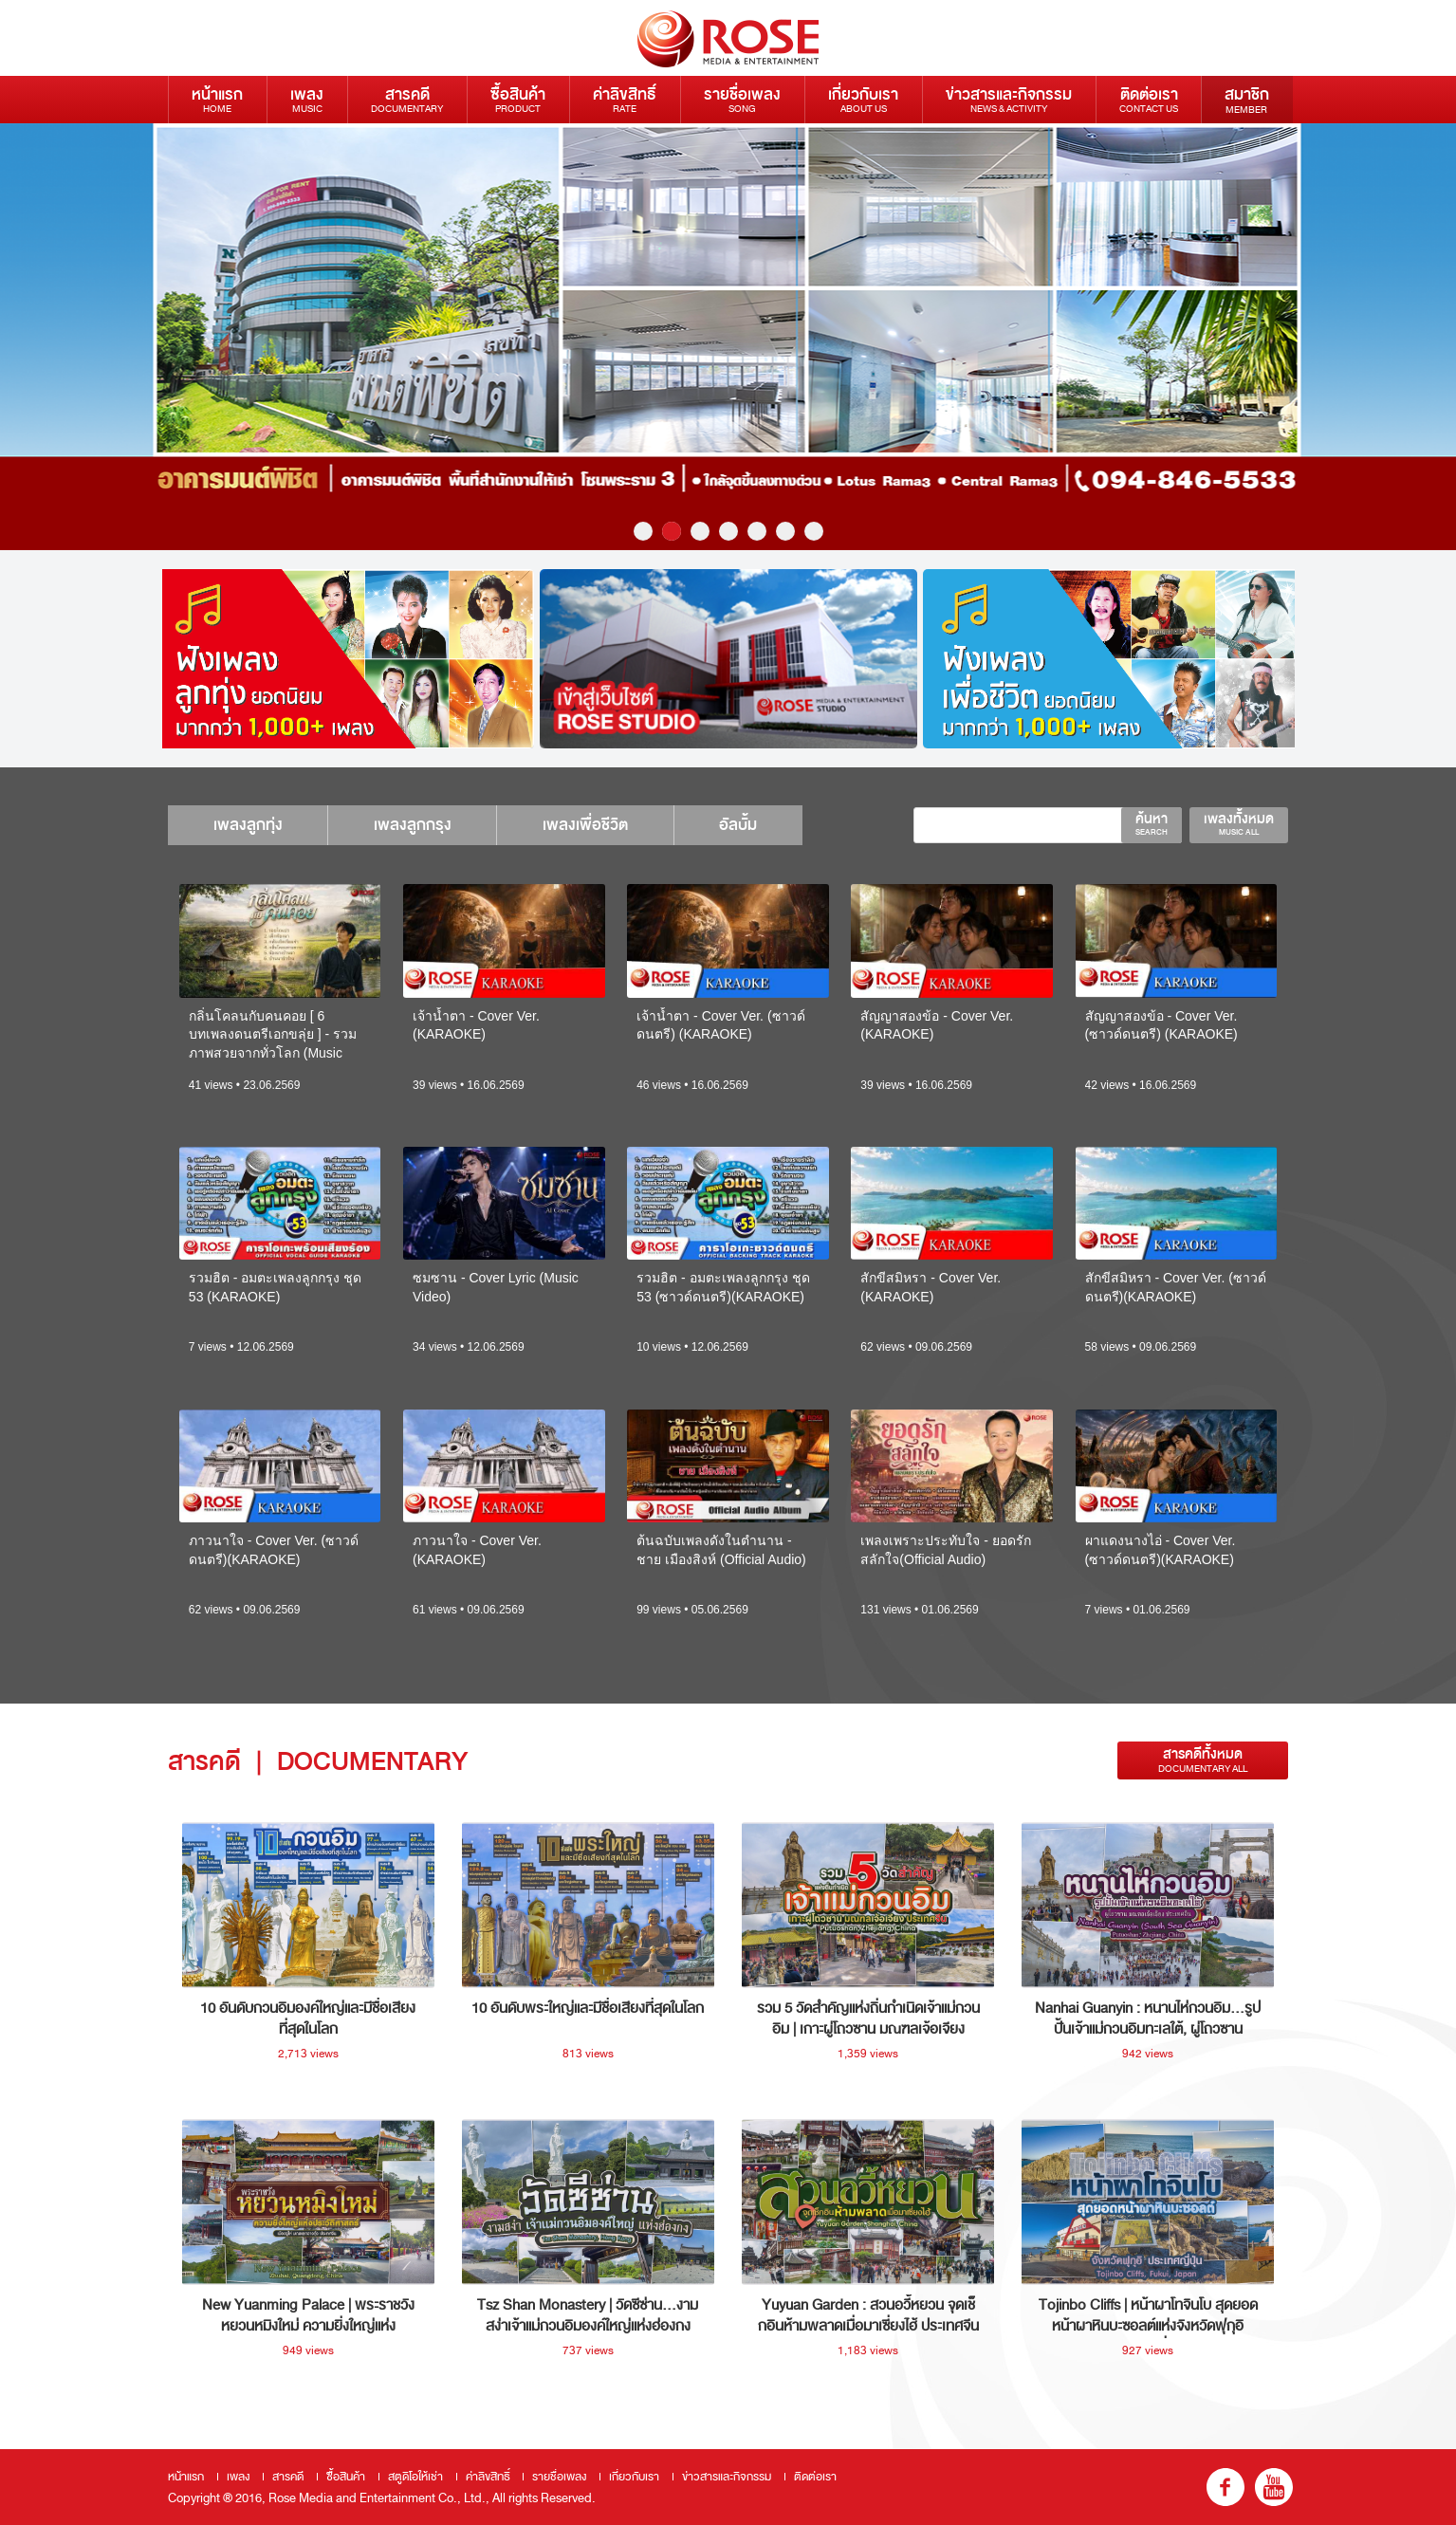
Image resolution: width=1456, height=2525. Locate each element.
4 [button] (728, 531)
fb (1225, 2487)
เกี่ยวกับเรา (863, 99)
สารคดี (407, 99)
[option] (728, 336)
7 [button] (813, 531)
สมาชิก (1247, 100)
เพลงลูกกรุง (419, 825)
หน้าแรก (217, 99)
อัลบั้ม (754, 825)
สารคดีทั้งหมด (1203, 1760)
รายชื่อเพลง (742, 99)
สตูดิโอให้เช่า (415, 2476)
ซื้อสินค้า (517, 99)
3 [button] (700, 531)
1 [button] (643, 531)
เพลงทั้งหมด (1239, 823)
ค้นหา (1151, 823)
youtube (1274, 2487)
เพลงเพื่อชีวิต (596, 825)
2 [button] (671, 531)
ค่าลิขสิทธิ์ (624, 99)
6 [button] (785, 531)
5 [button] (756, 531)
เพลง (306, 99)
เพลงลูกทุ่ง (250, 825)
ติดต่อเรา (1148, 99)
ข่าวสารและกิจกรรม (1009, 99)
